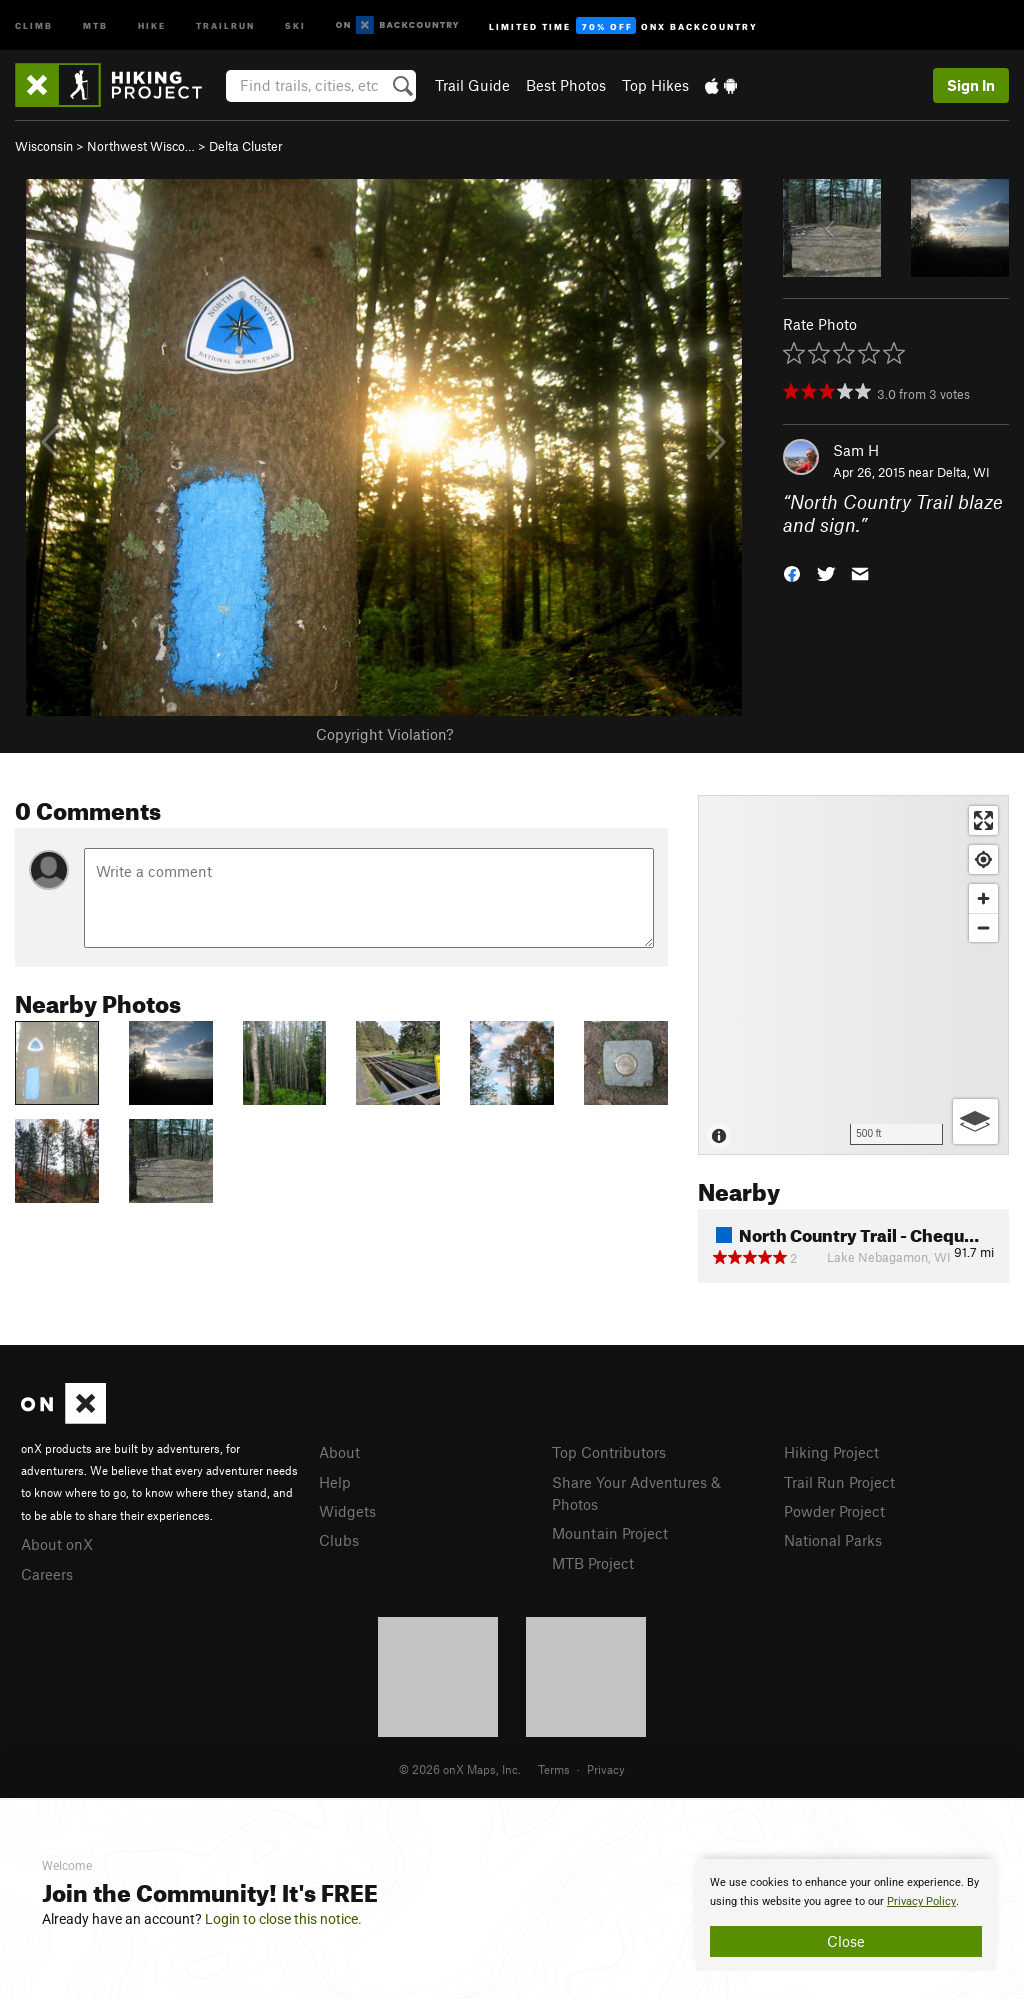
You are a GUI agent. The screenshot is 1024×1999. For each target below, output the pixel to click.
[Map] (853, 975)
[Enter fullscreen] (983, 820)
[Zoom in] (983, 898)
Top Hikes (655, 85)
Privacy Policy (921, 1901)
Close (846, 1941)
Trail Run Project (839, 1482)
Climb (34, 24)
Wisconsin (44, 146)
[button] (792, 571)
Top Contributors (609, 1452)
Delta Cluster (246, 146)
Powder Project (834, 1511)
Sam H (856, 450)
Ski (295, 24)
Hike (152, 24)
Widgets (347, 1511)
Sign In (971, 85)
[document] (846, 1915)
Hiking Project (831, 1452)
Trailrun (225, 24)
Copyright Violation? (384, 734)
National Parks (833, 1540)
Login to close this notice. (283, 1919)
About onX (57, 1544)
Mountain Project (610, 1533)
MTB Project (593, 1563)
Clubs (339, 1540)
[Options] (975, 1121)
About (339, 1452)
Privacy (606, 1769)
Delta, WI (963, 472)
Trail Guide (472, 85)
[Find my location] (983, 859)
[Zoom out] (983, 927)
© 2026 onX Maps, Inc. (460, 1769)
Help (335, 1482)
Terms (554, 1769)
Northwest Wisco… (141, 146)
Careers (47, 1574)
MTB (95, 24)
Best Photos (566, 85)
